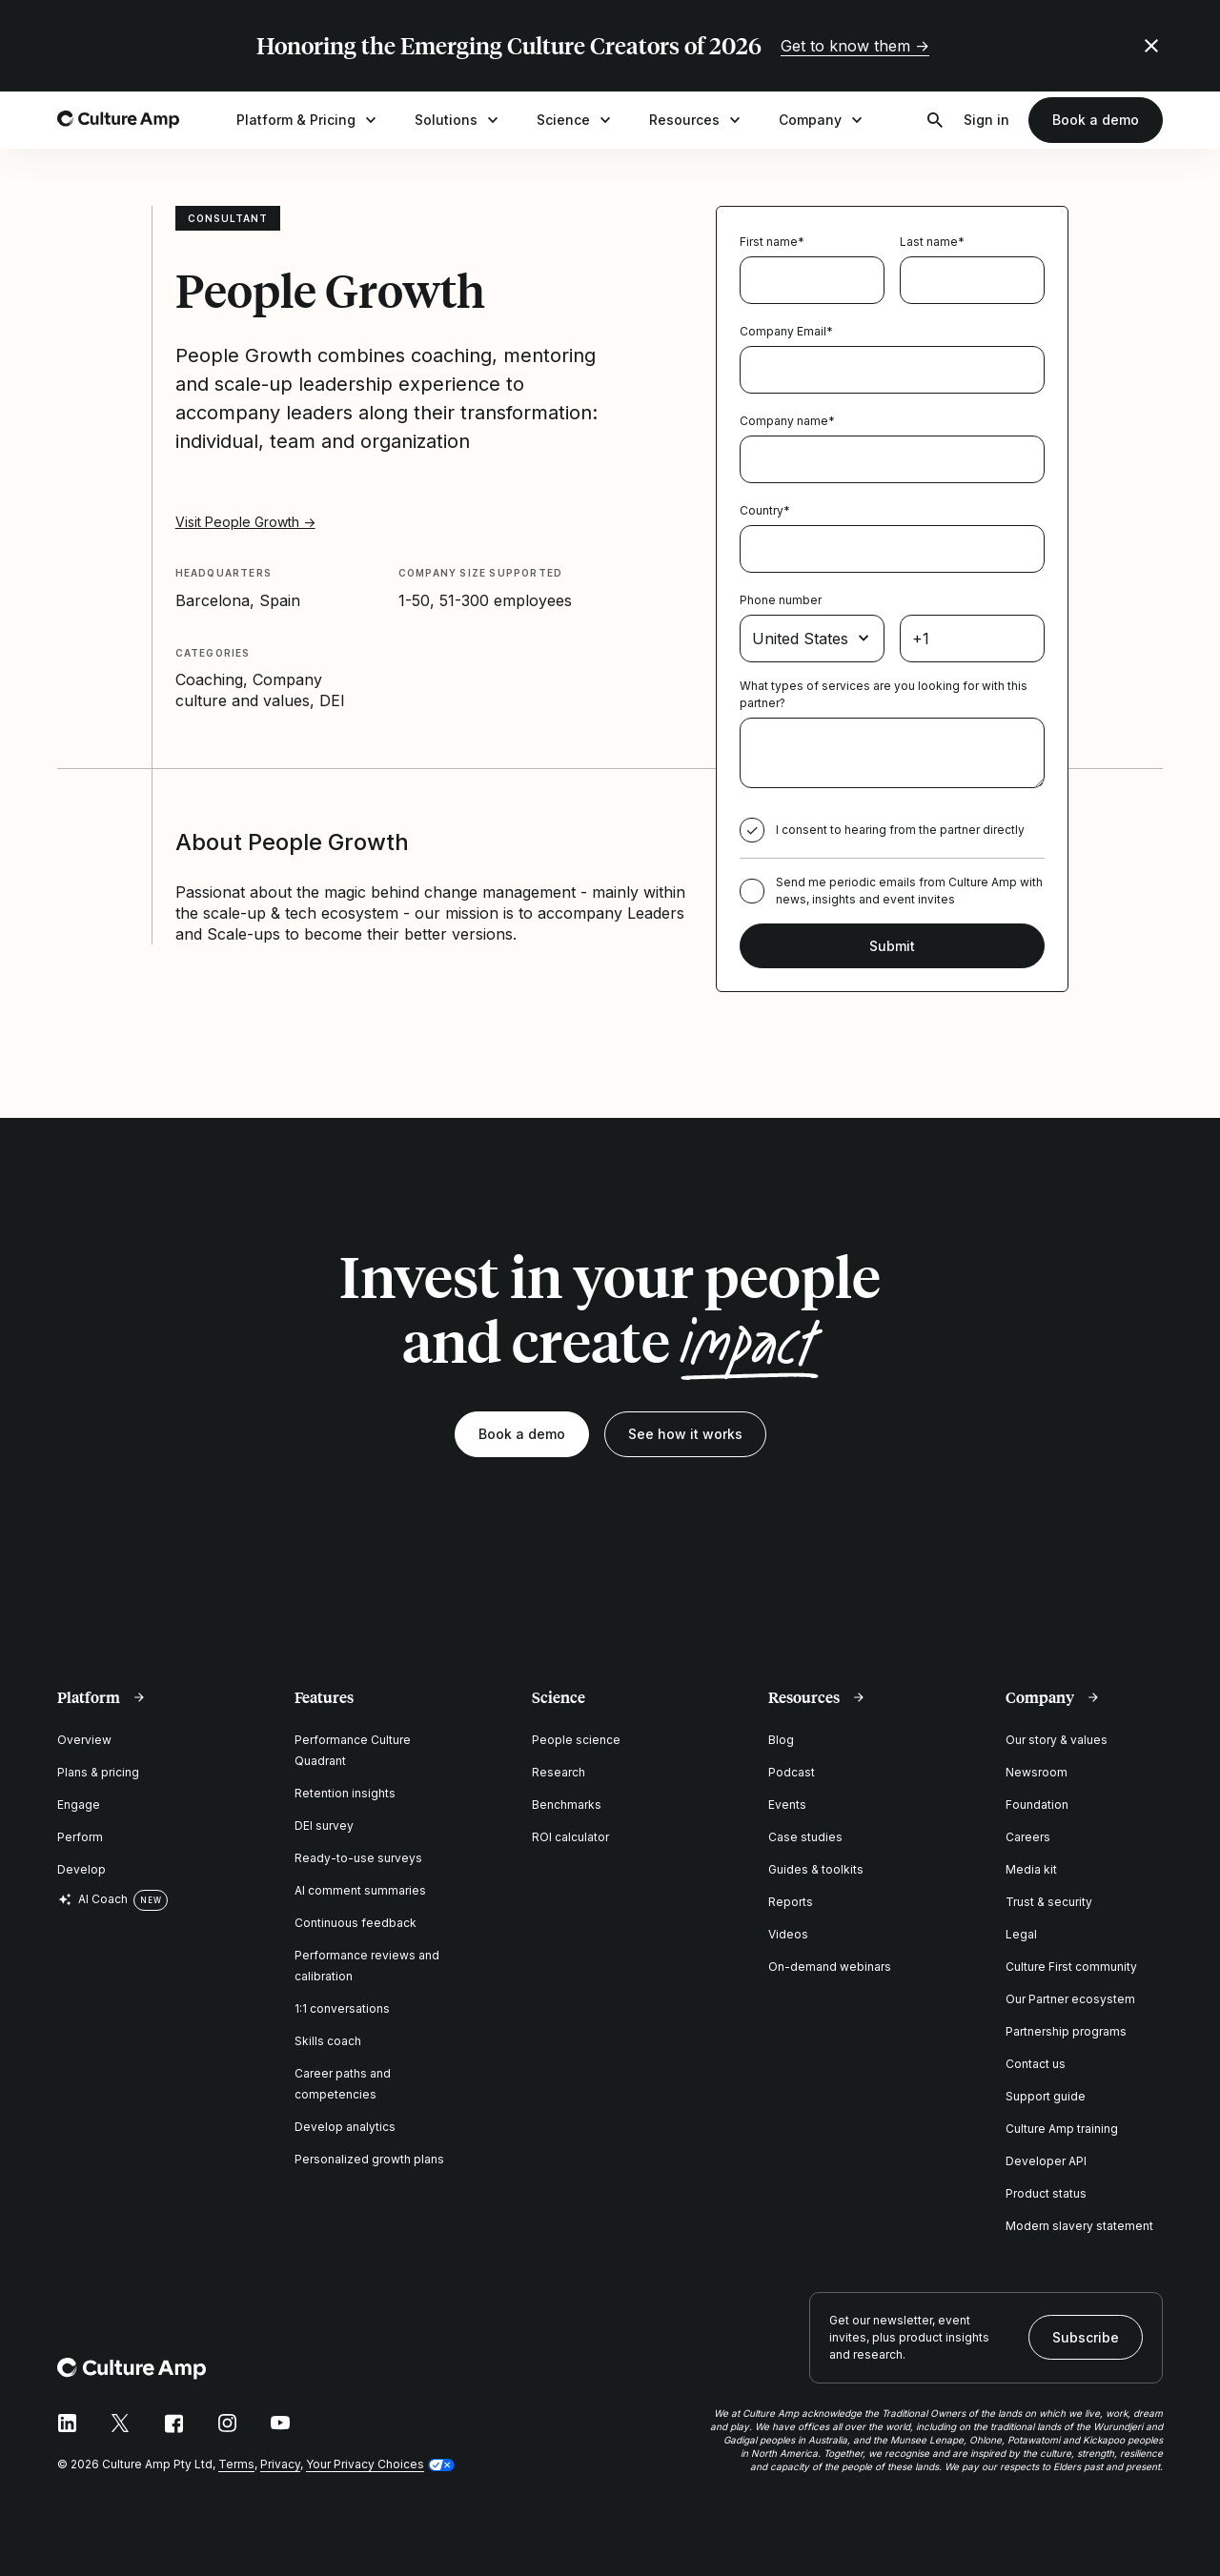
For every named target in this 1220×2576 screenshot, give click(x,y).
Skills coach (328, 2041)
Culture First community (1071, 1966)
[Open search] (935, 120)
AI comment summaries (360, 1890)
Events (787, 1804)
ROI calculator (570, 1837)
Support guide (1046, 2096)
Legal (1021, 1934)
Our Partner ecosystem (1070, 1999)
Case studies (805, 1837)
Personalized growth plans (369, 2159)
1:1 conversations (342, 2008)
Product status (1046, 2193)
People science (576, 1740)
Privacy (280, 2464)
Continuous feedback (356, 1923)
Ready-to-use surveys (358, 1858)
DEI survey (324, 1825)
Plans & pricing (98, 1772)
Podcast (791, 1772)
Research (558, 1772)
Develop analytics (345, 2127)
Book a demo (1095, 120)
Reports (790, 1902)
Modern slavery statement (1079, 2226)
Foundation (1037, 1804)
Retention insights (345, 1793)
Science (576, 120)
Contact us (1036, 2064)
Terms (236, 2464)
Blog (781, 1740)
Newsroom (1037, 1772)
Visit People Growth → (245, 522)
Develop (81, 1869)
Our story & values (1057, 1740)
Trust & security (1049, 1902)
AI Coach (92, 1899)
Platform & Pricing (308, 120)
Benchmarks (566, 1804)
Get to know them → (855, 45)
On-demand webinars (829, 1966)
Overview (84, 1740)
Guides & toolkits (816, 1869)
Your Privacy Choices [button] (365, 2464)
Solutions (458, 120)
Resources (696, 120)
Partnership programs (1066, 2031)
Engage (78, 1804)
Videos (788, 1934)
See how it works (685, 1434)
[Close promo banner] (1151, 46)
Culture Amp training (1062, 2128)
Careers (1028, 1837)
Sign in (986, 120)
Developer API (1046, 2161)
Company (822, 120)
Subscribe (1085, 2337)
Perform (80, 1837)
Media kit (1031, 1869)
